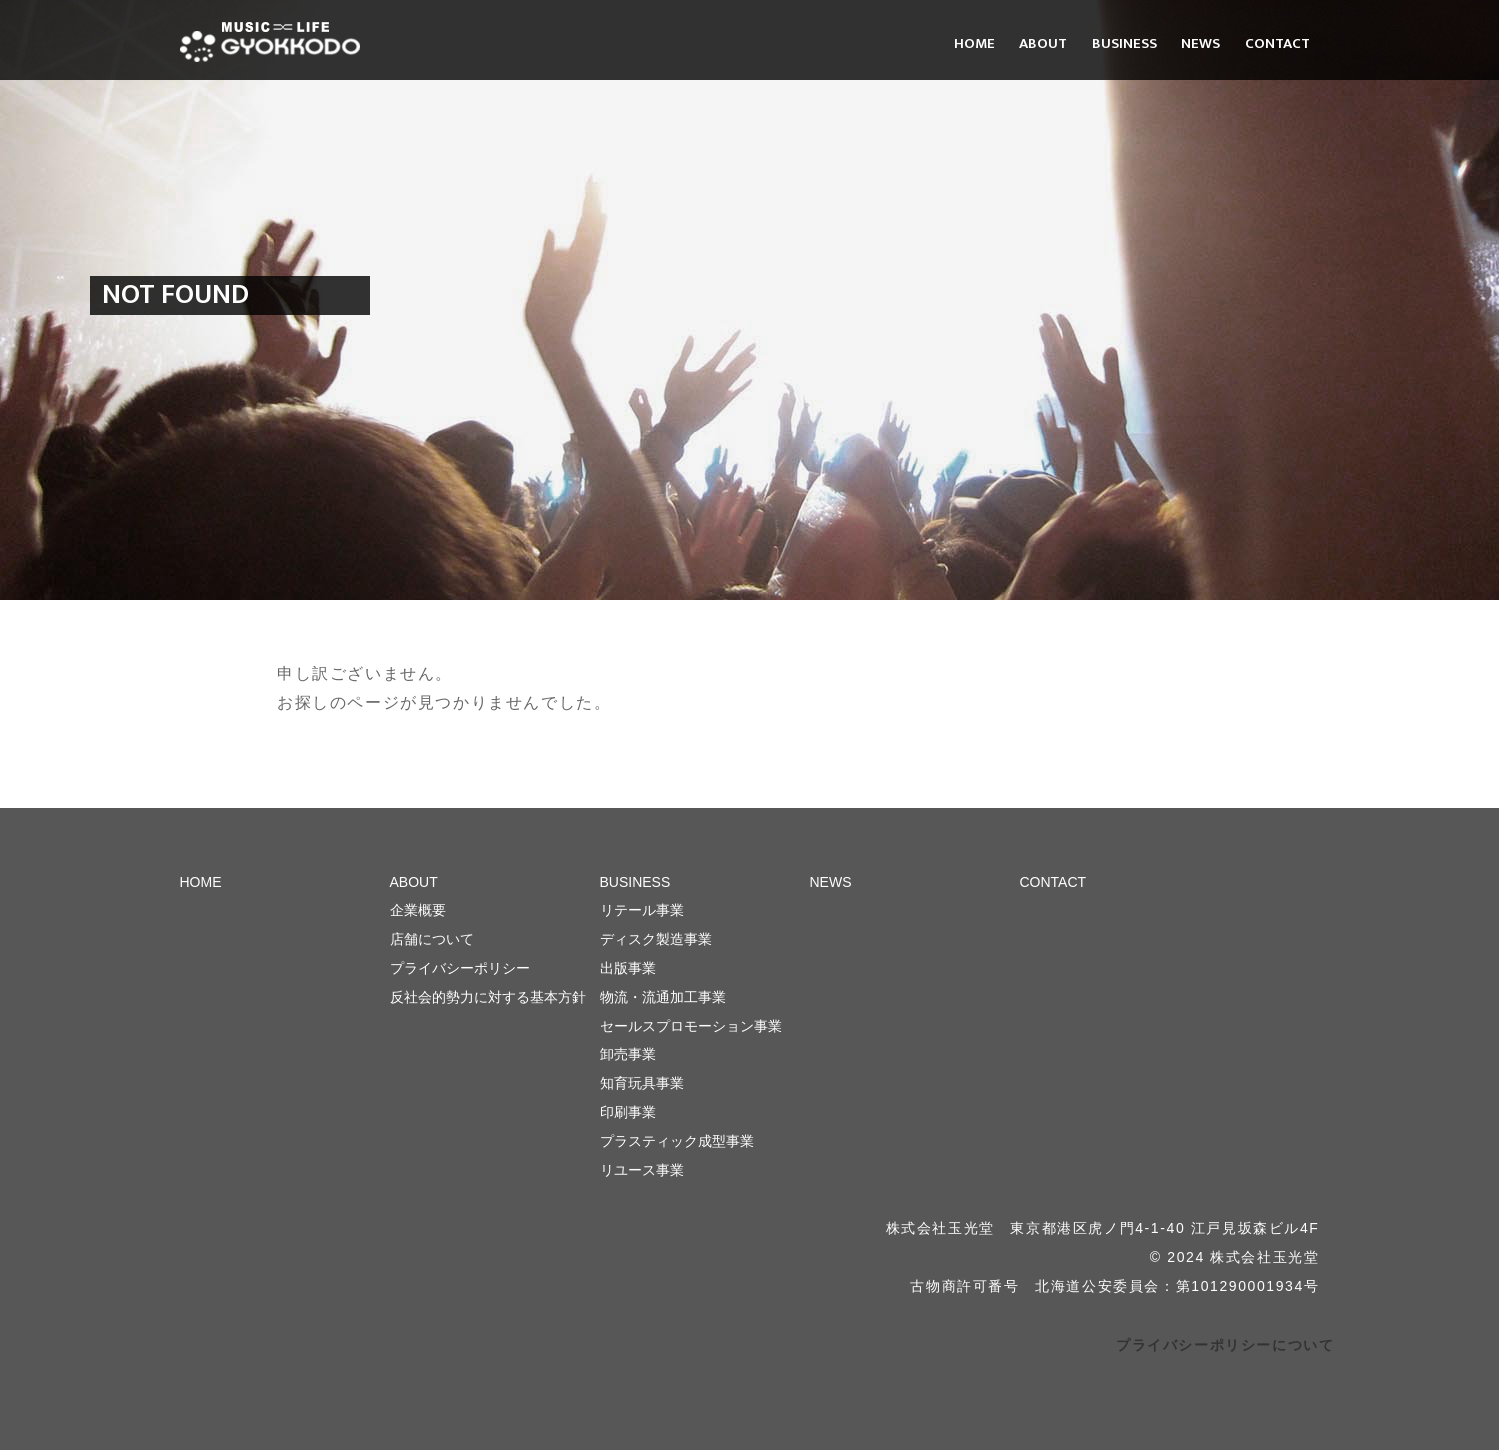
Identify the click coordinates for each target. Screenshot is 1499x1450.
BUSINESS (1124, 43)
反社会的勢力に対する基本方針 (488, 997)
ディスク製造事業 (656, 939)
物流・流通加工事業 (663, 997)
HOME (974, 43)
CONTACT (1277, 43)
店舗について (432, 939)
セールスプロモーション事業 (691, 1026)
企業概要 (418, 910)
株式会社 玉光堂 (270, 42)
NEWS (1200, 43)
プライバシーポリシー (460, 968)
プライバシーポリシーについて (1225, 1345)
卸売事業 (628, 1054)
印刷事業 (628, 1112)
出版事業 (628, 968)
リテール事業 (642, 910)
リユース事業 (642, 1170)
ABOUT (1043, 43)
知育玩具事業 (642, 1083)
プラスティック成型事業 (677, 1141)
